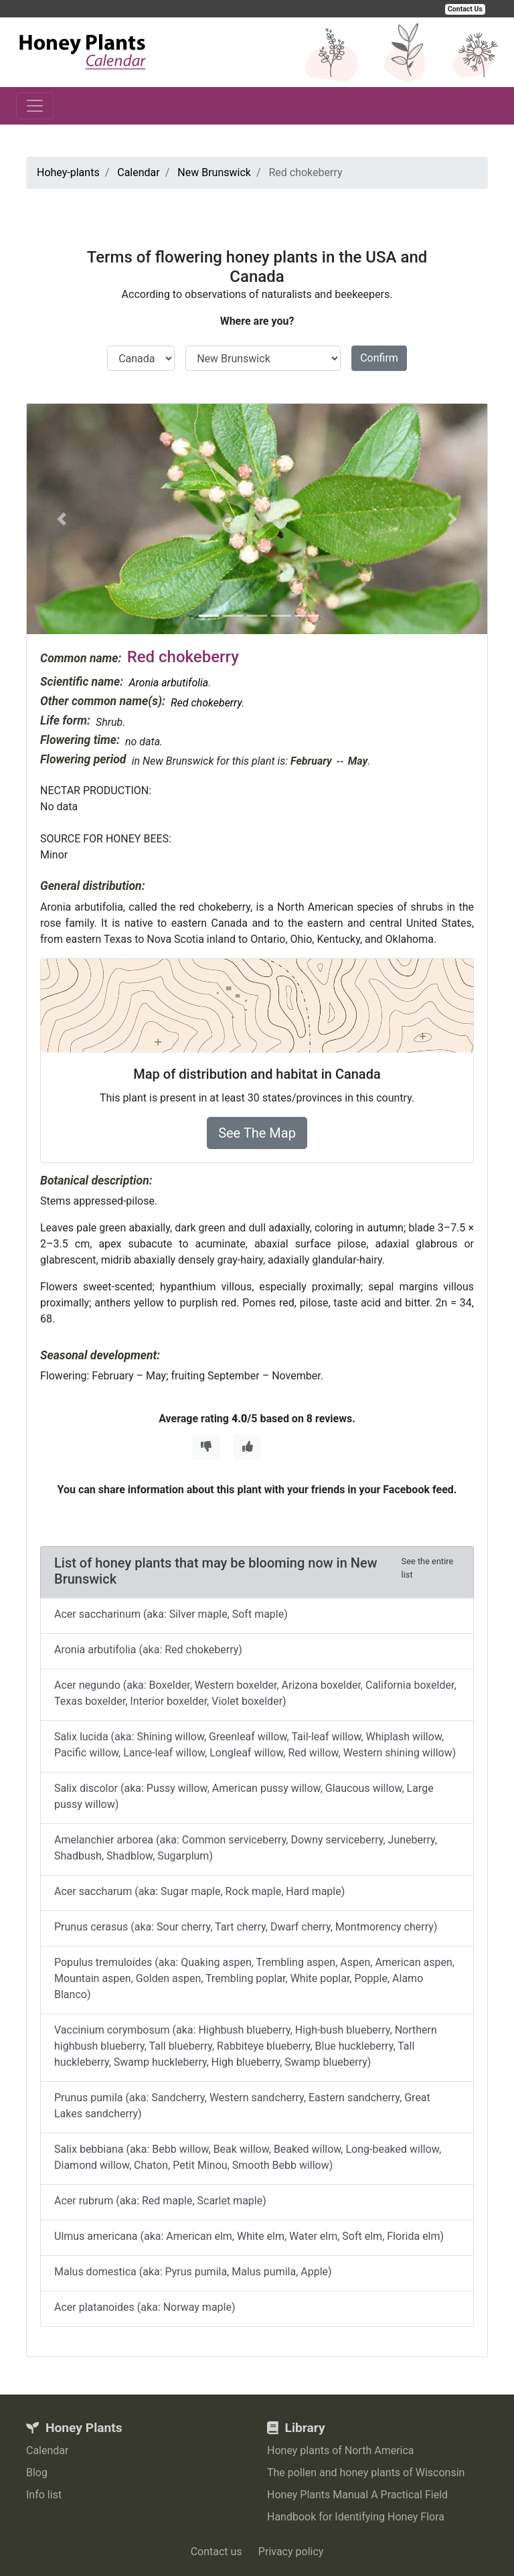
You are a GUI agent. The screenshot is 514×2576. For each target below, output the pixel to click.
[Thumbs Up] (248, 1447)
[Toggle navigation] (35, 105)
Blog (37, 2472)
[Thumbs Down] (206, 1447)
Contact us (216, 2551)
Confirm (379, 358)
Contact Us (465, 9)
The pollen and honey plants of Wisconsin (365, 2472)
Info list (44, 2494)
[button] (61, 519)
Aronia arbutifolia (168, 682)
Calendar (47, 2450)
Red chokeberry (206, 702)
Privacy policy (291, 2551)
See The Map (257, 1133)
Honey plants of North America (340, 2450)
